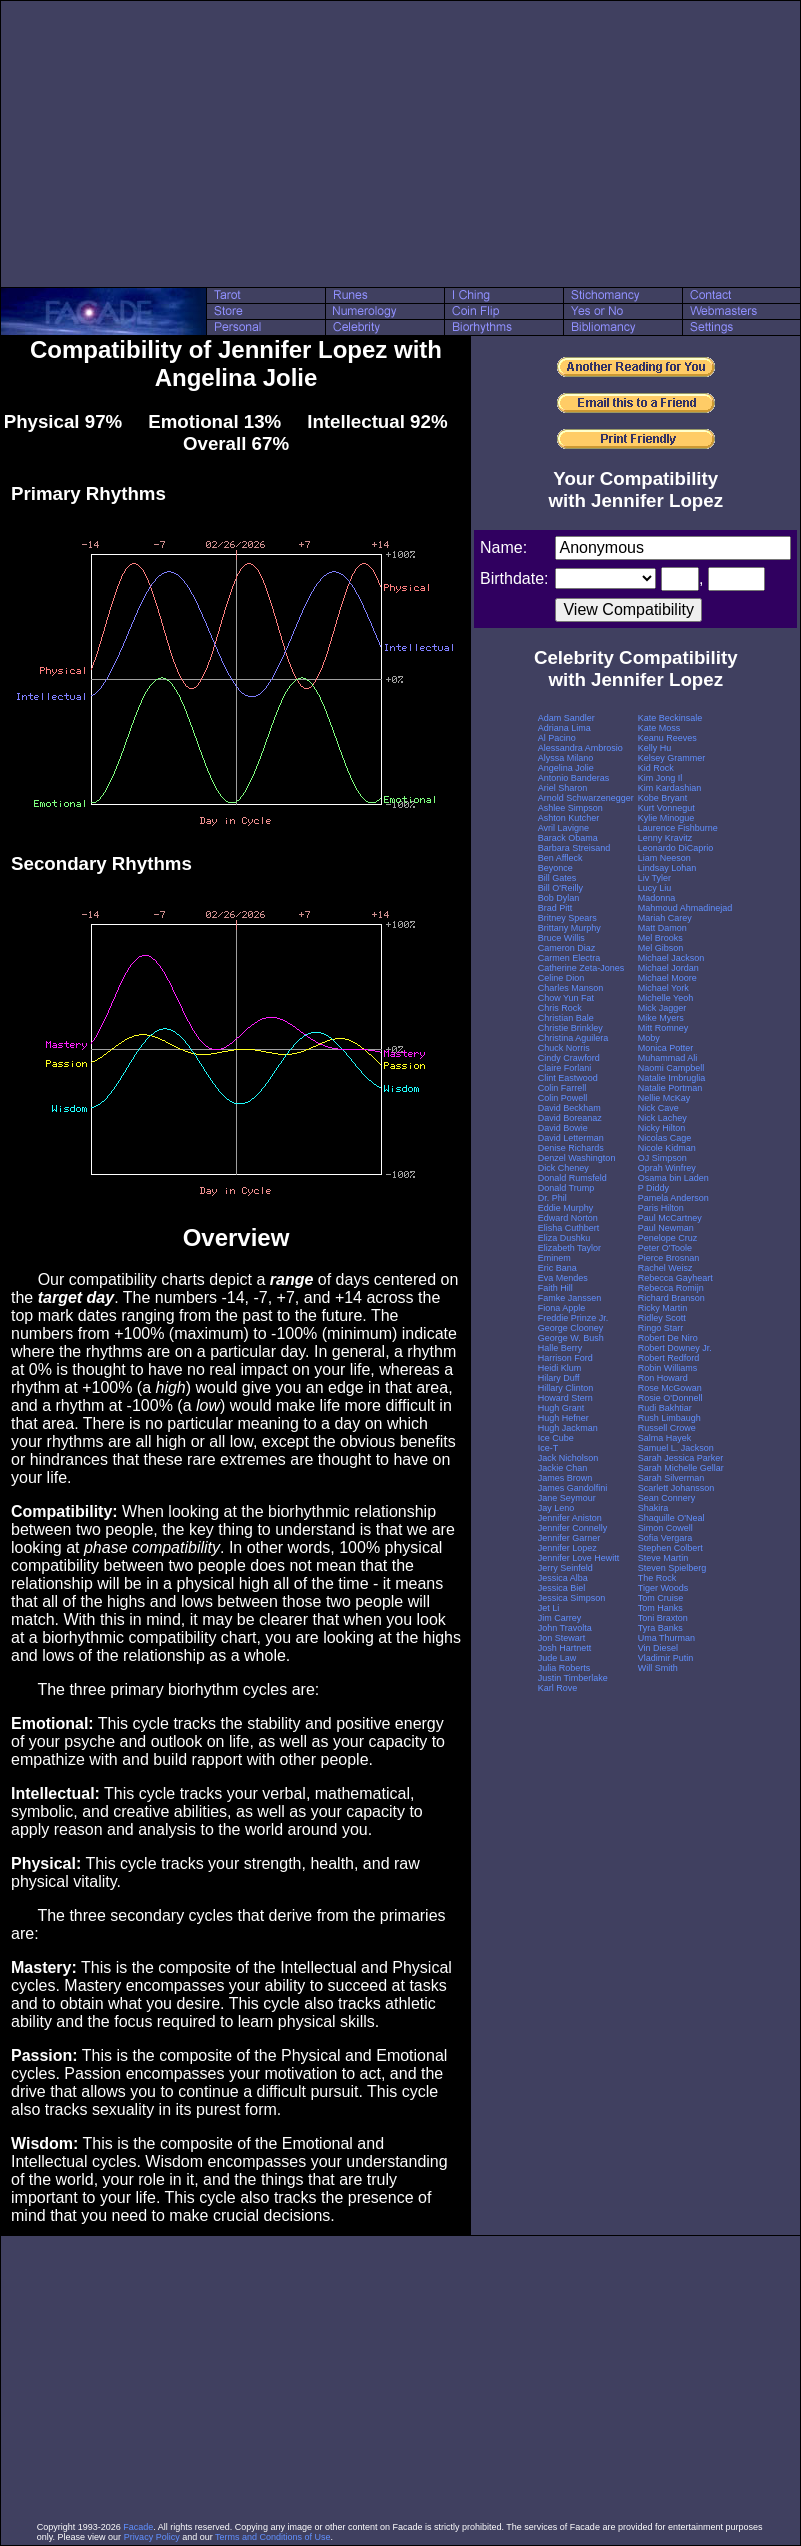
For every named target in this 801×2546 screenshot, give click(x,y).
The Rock (657, 1578)
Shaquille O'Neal (671, 1518)
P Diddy (653, 1188)
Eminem (554, 1258)
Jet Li (549, 1608)
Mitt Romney (663, 1028)
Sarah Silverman (671, 1478)
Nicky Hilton (662, 1128)
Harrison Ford (565, 1358)
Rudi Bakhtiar (665, 1408)
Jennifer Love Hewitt (579, 1558)
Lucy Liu (655, 888)
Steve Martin (663, 1558)
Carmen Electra (569, 958)
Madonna (657, 898)
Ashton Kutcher (569, 818)
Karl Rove (558, 1688)
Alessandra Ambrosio (580, 748)
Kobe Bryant (663, 798)
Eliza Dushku (564, 1238)
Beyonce (555, 868)
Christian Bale (566, 1018)
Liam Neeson (664, 858)
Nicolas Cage (665, 1138)
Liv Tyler (654, 878)
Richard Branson (671, 1298)
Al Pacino (557, 738)
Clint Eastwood (568, 1078)
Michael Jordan (668, 968)
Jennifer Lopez (567, 1548)
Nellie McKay (664, 1098)
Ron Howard (663, 1378)
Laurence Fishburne (678, 828)
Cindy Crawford (569, 1058)
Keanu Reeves (667, 738)
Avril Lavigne (563, 828)
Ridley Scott (662, 1318)
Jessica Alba (563, 1578)
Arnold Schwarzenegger (586, 798)
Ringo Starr (661, 1328)
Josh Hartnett (565, 1648)
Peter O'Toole (665, 1248)
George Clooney (571, 1328)
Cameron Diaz (567, 948)
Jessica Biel (562, 1588)
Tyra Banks (660, 1628)
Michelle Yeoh (666, 998)
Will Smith (658, 1668)
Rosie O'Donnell (670, 1398)
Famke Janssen (570, 1298)
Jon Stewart (562, 1638)
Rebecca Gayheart (675, 1278)
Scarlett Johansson (676, 1488)
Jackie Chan (563, 1468)
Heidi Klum (560, 1368)
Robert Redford (669, 1358)
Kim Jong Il (660, 778)
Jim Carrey (560, 1618)
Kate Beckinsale (670, 718)
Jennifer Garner (569, 1538)
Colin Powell (563, 1098)
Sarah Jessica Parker (681, 1458)
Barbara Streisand (574, 848)
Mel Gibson (661, 948)
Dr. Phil (552, 1198)
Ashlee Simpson (570, 808)
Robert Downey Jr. (675, 1348)
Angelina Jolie (566, 768)
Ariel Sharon (563, 788)
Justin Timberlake (573, 1678)
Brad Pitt (555, 908)
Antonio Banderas (574, 778)
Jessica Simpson (572, 1598)
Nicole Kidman (667, 1148)
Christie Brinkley (570, 1028)
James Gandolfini (573, 1488)
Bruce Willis (561, 938)
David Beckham (569, 1108)
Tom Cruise (661, 1598)
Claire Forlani (565, 1068)
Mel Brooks (660, 938)
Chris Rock (560, 1008)
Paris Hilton (661, 1208)
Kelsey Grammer (672, 758)
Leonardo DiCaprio (676, 848)
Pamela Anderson (673, 1198)
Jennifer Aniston (570, 1518)
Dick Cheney (563, 1168)
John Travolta (565, 1628)
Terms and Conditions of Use (273, 2537)
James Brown (565, 1478)
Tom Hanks (660, 1608)
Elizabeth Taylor (569, 1248)
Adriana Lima (564, 728)
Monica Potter (666, 1048)
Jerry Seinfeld (565, 1568)
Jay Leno (556, 1508)
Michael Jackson (671, 958)
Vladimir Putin (666, 1658)
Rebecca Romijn (671, 1288)
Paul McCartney (670, 1218)
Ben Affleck (560, 858)
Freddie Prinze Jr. (573, 1318)
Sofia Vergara (665, 1538)
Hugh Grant (561, 1408)
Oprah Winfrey (667, 1168)
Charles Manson (571, 988)
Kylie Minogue (666, 818)
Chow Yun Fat (566, 998)
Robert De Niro (668, 1338)
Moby (649, 1038)
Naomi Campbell (671, 1068)
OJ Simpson (662, 1158)
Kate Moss (659, 728)
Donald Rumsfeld (572, 1178)
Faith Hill (555, 1288)
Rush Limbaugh (669, 1418)
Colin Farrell (562, 1088)
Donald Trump (566, 1188)
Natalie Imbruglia (672, 1078)
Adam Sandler (566, 718)
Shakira (653, 1508)
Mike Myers (661, 1018)
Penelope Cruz (668, 1238)
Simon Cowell (665, 1528)
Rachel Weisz (665, 1268)
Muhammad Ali (668, 1058)
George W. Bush (571, 1338)
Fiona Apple (562, 1308)
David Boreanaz (570, 1118)
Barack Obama (568, 838)
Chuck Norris (564, 1048)
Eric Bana (557, 1268)
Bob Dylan (559, 898)
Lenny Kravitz (665, 838)
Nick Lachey (662, 1118)
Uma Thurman (666, 1638)
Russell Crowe (667, 1428)
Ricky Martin (663, 1308)
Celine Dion (561, 978)
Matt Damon (662, 928)
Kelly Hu (655, 748)
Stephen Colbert (670, 1548)
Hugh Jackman (568, 1428)
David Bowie (563, 1128)
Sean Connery (667, 1498)
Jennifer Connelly (573, 1528)
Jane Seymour (567, 1498)
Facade (138, 2527)
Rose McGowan (670, 1388)
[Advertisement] (401, 144)
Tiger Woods (663, 1588)
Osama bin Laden (673, 1178)
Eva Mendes (563, 1278)
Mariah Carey (665, 918)
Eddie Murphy (566, 1208)
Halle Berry (560, 1348)
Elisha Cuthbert (569, 1228)
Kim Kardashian (670, 788)
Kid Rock (656, 768)
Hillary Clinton (566, 1388)
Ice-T (548, 1448)
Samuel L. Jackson (676, 1448)
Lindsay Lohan (667, 868)
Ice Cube (556, 1438)
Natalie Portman (670, 1088)
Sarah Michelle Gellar (681, 1468)
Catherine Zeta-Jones (581, 968)
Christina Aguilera (573, 1038)
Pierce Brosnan (669, 1258)
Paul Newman (666, 1228)
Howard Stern (565, 1398)
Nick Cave (658, 1108)
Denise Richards (571, 1148)
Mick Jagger (662, 1008)
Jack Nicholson (568, 1458)
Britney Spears (567, 918)
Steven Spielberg (672, 1568)
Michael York (663, 988)
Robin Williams (668, 1368)
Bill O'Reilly (560, 888)
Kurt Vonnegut (666, 808)
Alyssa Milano (566, 758)
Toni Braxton (663, 1618)
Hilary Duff (559, 1378)
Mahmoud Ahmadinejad (685, 908)
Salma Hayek (665, 1438)
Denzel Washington (577, 1158)
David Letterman (571, 1138)
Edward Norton (568, 1218)
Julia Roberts (564, 1668)
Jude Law (557, 1658)
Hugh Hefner (563, 1418)
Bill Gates (557, 878)
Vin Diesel (658, 1648)
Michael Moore (667, 978)
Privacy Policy (152, 2537)
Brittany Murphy (569, 928)
